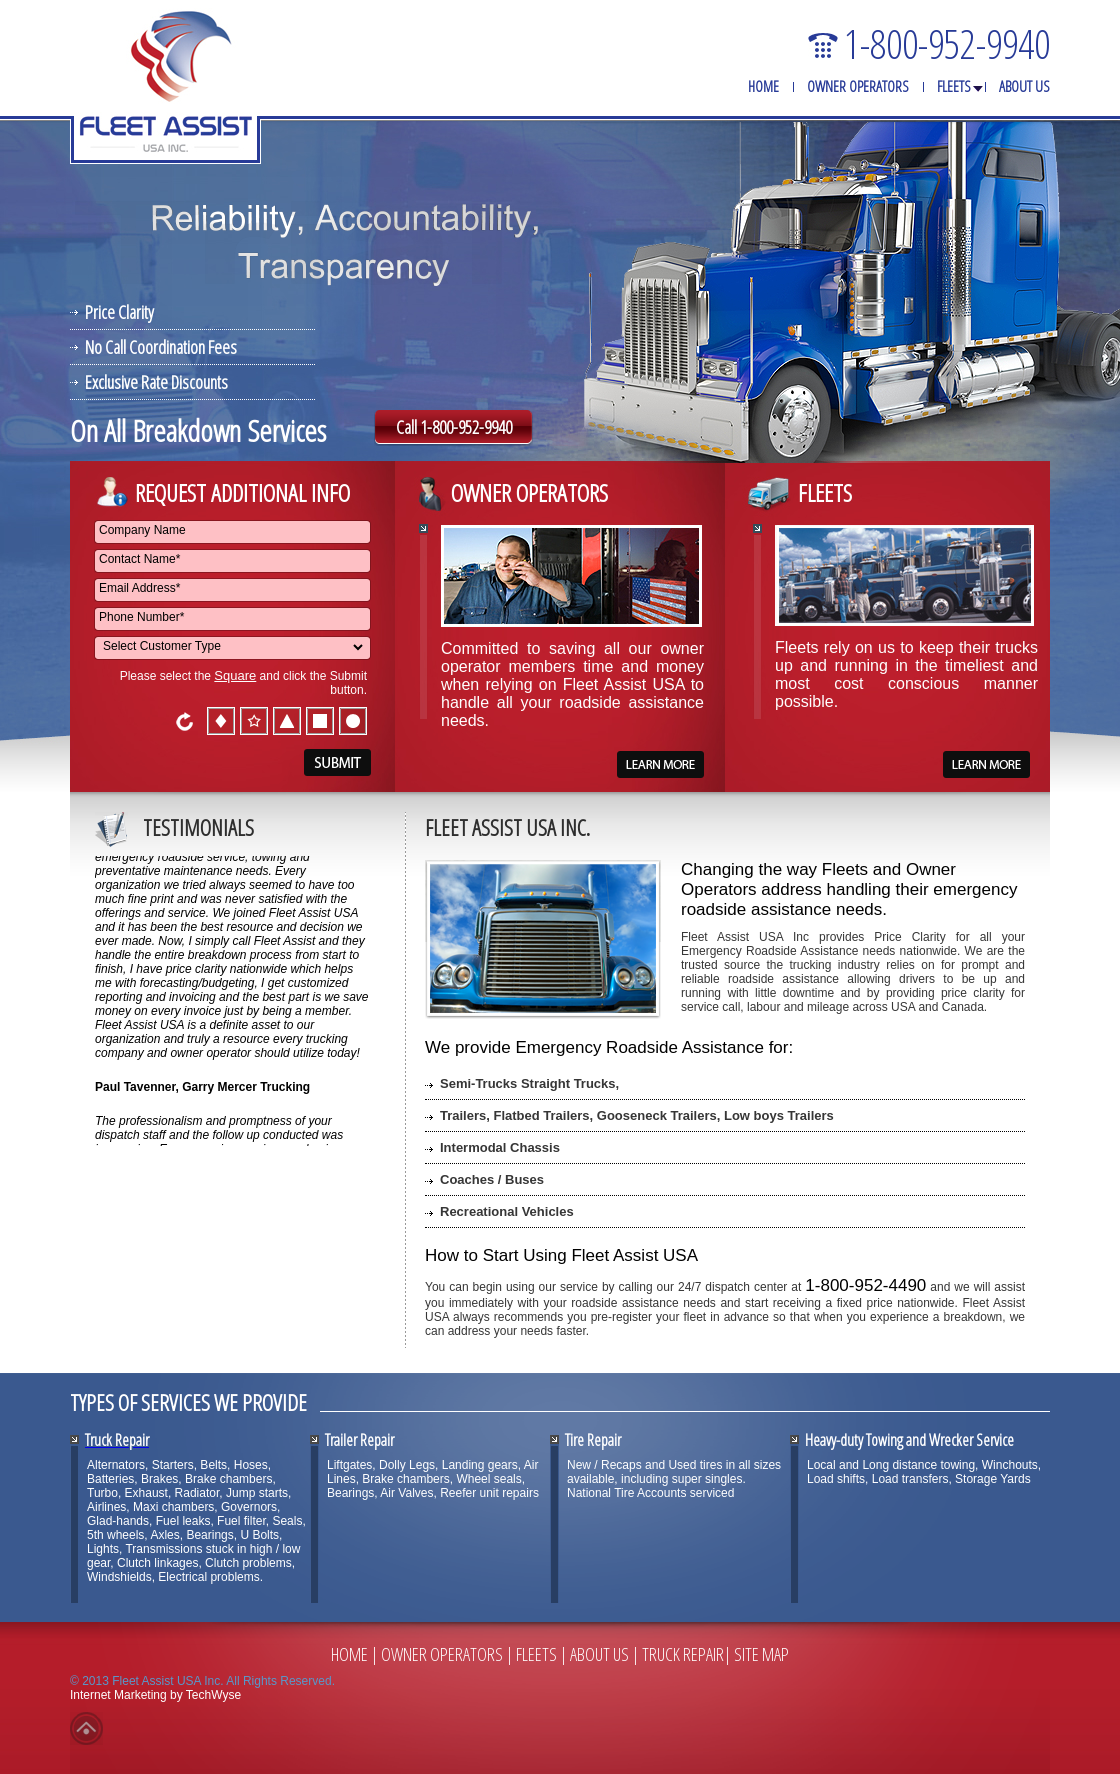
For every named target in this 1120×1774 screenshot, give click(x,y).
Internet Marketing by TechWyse (155, 1695)
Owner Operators (858, 86)
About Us (1024, 86)
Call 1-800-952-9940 (454, 427)
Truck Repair (683, 1654)
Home (763, 86)
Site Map (761, 1654)
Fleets (954, 86)
